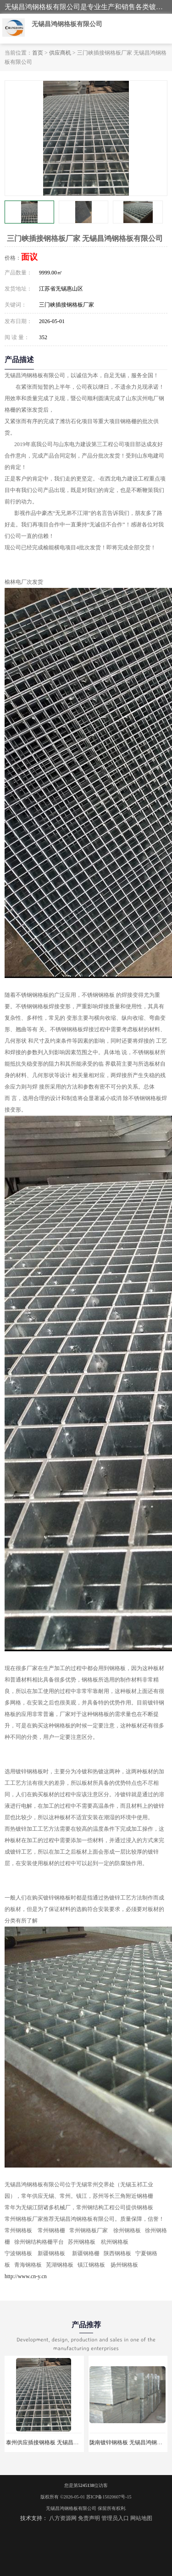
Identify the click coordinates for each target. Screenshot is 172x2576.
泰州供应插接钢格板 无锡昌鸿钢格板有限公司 (61, 2442)
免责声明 (89, 2518)
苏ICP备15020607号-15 (109, 2496)
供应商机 (60, 53)
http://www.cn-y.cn (26, 2276)
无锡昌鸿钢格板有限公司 (71, 2508)
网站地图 (141, 2518)
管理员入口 (115, 2518)
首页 (37, 53)
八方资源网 (63, 2518)
